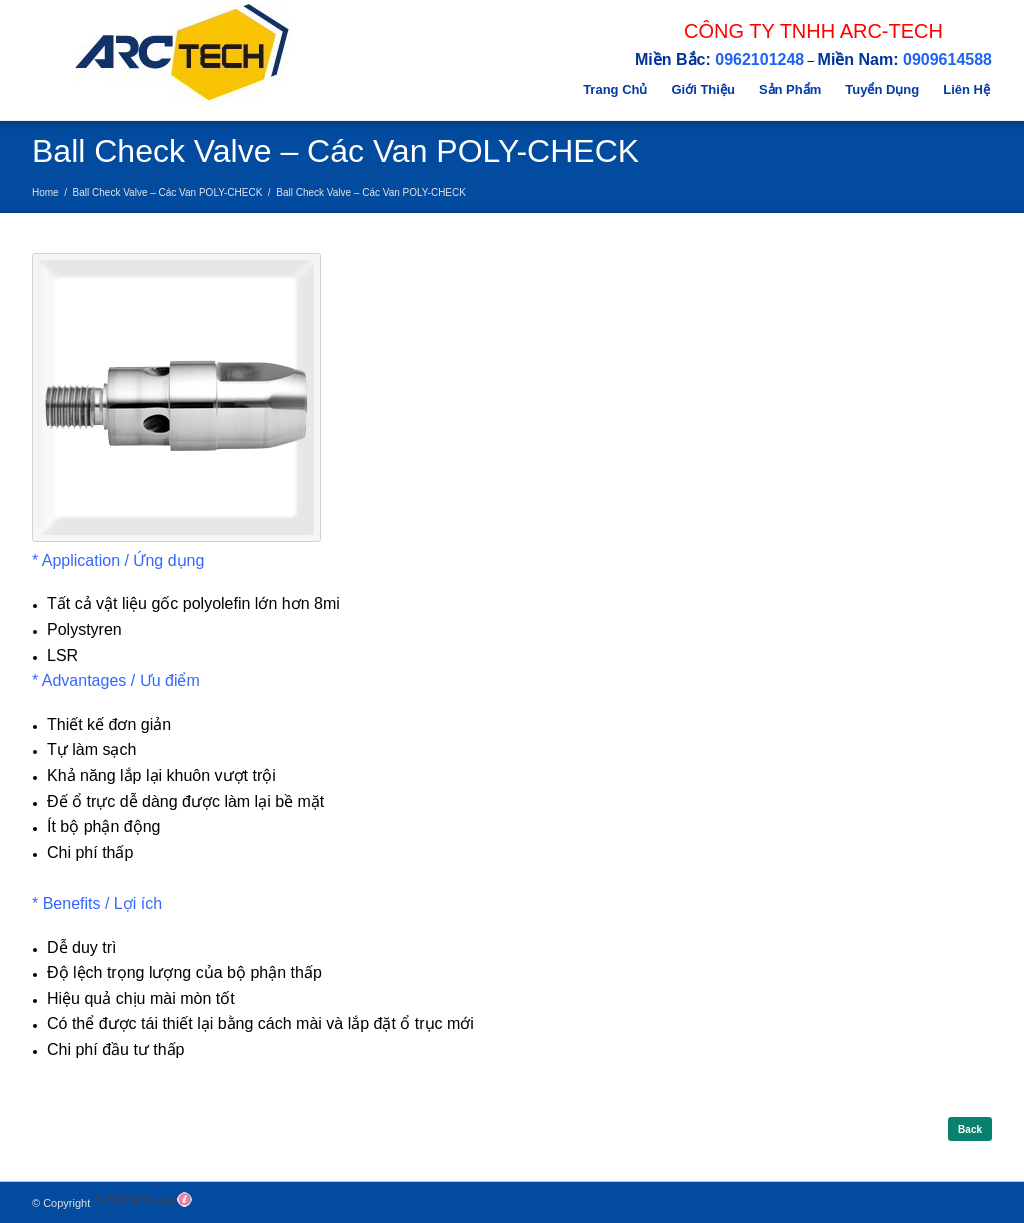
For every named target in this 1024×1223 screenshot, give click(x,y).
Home (45, 192)
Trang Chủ (615, 89)
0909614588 (947, 59)
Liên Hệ (966, 89)
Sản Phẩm (790, 89)
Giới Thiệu (702, 89)
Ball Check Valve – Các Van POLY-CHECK (168, 192)
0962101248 (759, 59)
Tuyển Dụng (882, 89)
